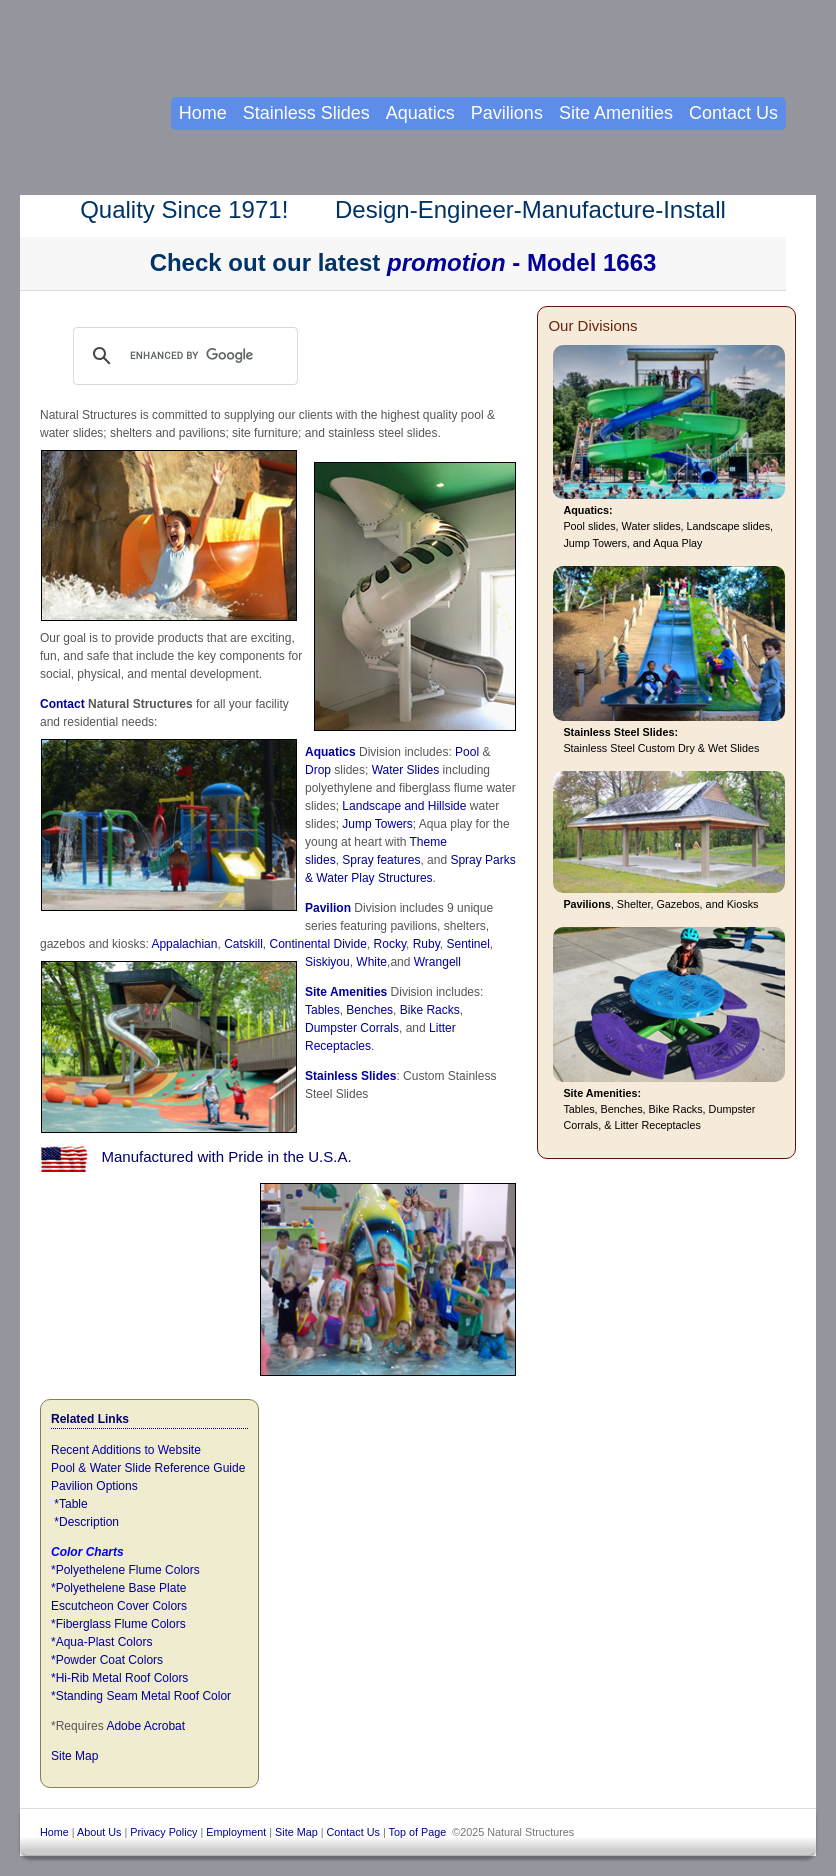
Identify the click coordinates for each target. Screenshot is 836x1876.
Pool (467, 752)
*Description (86, 1522)
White (371, 962)
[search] (204, 356)
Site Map (74, 1756)
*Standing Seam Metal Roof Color (141, 1696)
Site (317, 992)
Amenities (358, 992)
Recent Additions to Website (126, 1450)
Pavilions (507, 113)
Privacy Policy (163, 1832)
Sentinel (467, 944)
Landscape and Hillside (404, 806)
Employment (236, 1832)
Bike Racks (430, 1010)
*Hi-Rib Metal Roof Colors (119, 1678)
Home (203, 113)
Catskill (243, 944)
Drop (318, 770)
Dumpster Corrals (352, 1028)
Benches (369, 1010)
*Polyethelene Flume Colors (125, 1570)
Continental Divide (317, 944)
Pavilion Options (94, 1486)
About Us (99, 1832)
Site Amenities (616, 113)
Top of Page (418, 1832)
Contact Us (733, 113)
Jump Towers (377, 824)
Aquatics (330, 752)
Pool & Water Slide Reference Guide (148, 1468)
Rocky (390, 944)
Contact (62, 704)
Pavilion (328, 908)
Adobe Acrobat (145, 1726)
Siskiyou (327, 962)
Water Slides (406, 770)
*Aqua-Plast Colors (101, 1642)
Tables (322, 1010)
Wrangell (437, 962)
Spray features (381, 860)
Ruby (426, 944)
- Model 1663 (521, 262)
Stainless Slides (350, 1076)
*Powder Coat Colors (107, 1660)
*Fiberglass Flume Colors (118, 1624)
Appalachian (184, 944)
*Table (70, 1504)
